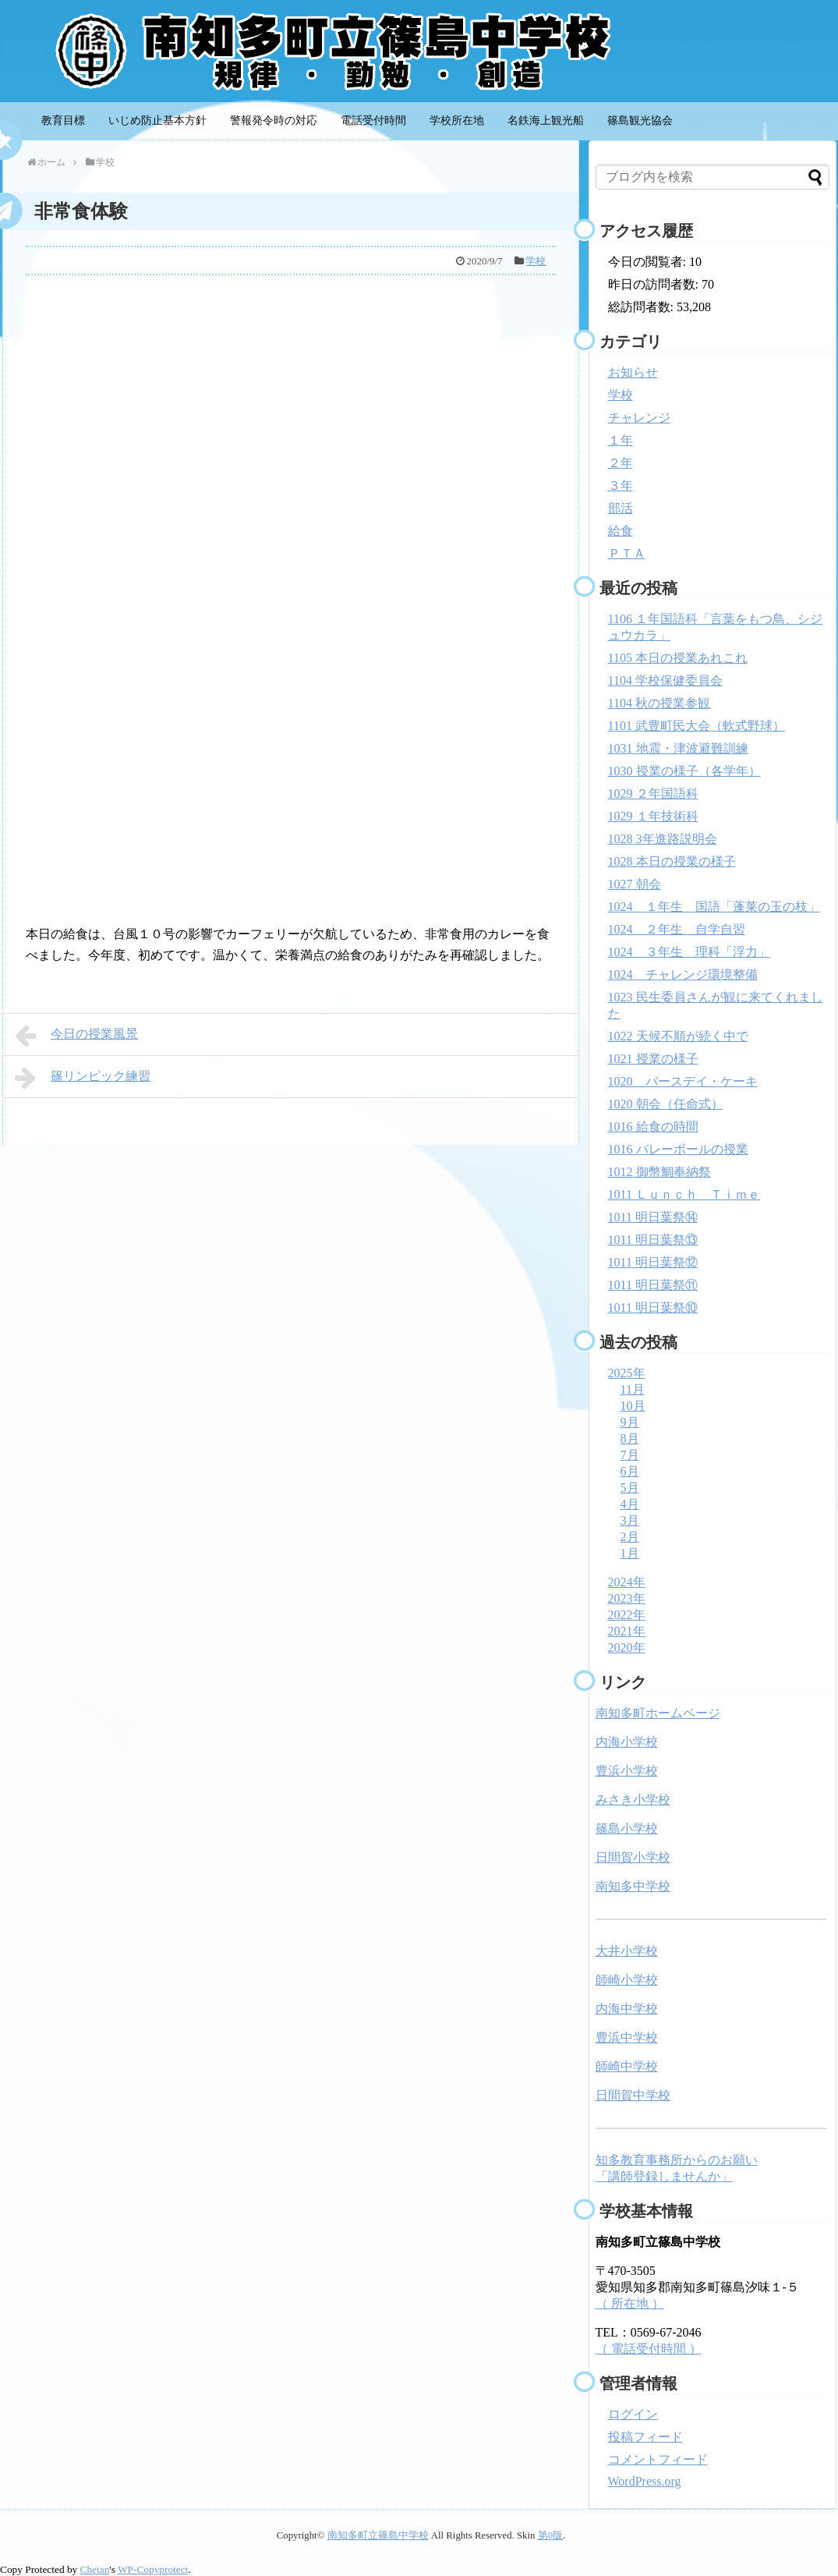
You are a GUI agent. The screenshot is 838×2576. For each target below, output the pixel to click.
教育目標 (63, 120)
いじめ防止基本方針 (157, 120)
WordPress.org (644, 2481)
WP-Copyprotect (153, 2569)
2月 (630, 1536)
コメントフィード (658, 2459)
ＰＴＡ (626, 553)
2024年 (626, 1582)
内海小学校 (627, 1742)
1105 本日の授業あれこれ (678, 657)
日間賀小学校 (633, 1857)
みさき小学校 (633, 1799)
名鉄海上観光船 (545, 120)
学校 (535, 261)
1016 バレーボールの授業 (678, 1149)
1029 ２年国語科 (653, 793)
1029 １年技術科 (653, 816)
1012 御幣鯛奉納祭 (659, 1171)
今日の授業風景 (77, 1035)
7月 (630, 1455)
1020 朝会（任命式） (665, 1104)
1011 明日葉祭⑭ (653, 1217)
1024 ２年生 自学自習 (676, 929)
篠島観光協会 (640, 120)
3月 (630, 1520)
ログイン (633, 2414)
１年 (620, 440)
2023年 (626, 1598)
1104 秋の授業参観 (659, 703)
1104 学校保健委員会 (665, 680)
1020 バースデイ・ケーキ (683, 1081)
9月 (630, 1422)
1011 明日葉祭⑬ (653, 1239)
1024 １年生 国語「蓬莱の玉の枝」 (714, 906)
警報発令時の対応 (273, 120)
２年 (620, 462)
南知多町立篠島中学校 (378, 2535)
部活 (620, 508)
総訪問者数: (642, 307)
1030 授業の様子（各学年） (684, 771)
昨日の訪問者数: (655, 284)
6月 (630, 1471)
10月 (633, 1405)
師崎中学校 (627, 2066)
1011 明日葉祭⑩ (653, 1307)
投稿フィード (645, 2436)
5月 (630, 1487)
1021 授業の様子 (653, 1058)
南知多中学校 (633, 1886)
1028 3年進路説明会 (662, 838)
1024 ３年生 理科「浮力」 (689, 951)
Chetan (95, 2569)
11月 (633, 1389)
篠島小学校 (627, 1828)
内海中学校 (627, 2008)
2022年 (626, 1614)
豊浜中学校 (627, 2037)
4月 (630, 1504)
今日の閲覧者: (648, 261)
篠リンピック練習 (83, 1077)
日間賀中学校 (633, 2095)
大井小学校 (627, 1951)
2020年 (626, 1647)
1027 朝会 (634, 884)
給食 (620, 530)
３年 (620, 485)
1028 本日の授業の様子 (672, 861)
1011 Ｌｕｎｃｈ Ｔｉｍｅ (684, 1194)
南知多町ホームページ (658, 1713)
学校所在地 (457, 120)
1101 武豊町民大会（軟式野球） (696, 725)
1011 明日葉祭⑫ (653, 1262)
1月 (630, 1553)
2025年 (626, 1373)
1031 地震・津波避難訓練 (678, 748)
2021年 (626, 1631)
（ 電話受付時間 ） (649, 2348)
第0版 (550, 2535)
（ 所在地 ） (630, 2303)
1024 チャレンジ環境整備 (683, 974)
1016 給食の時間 (653, 1126)
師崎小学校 (627, 1979)
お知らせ (633, 372)
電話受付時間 (373, 120)
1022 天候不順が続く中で (678, 1036)
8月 (630, 1438)
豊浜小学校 (627, 1770)
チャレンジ (639, 417)
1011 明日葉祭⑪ (653, 1285)
